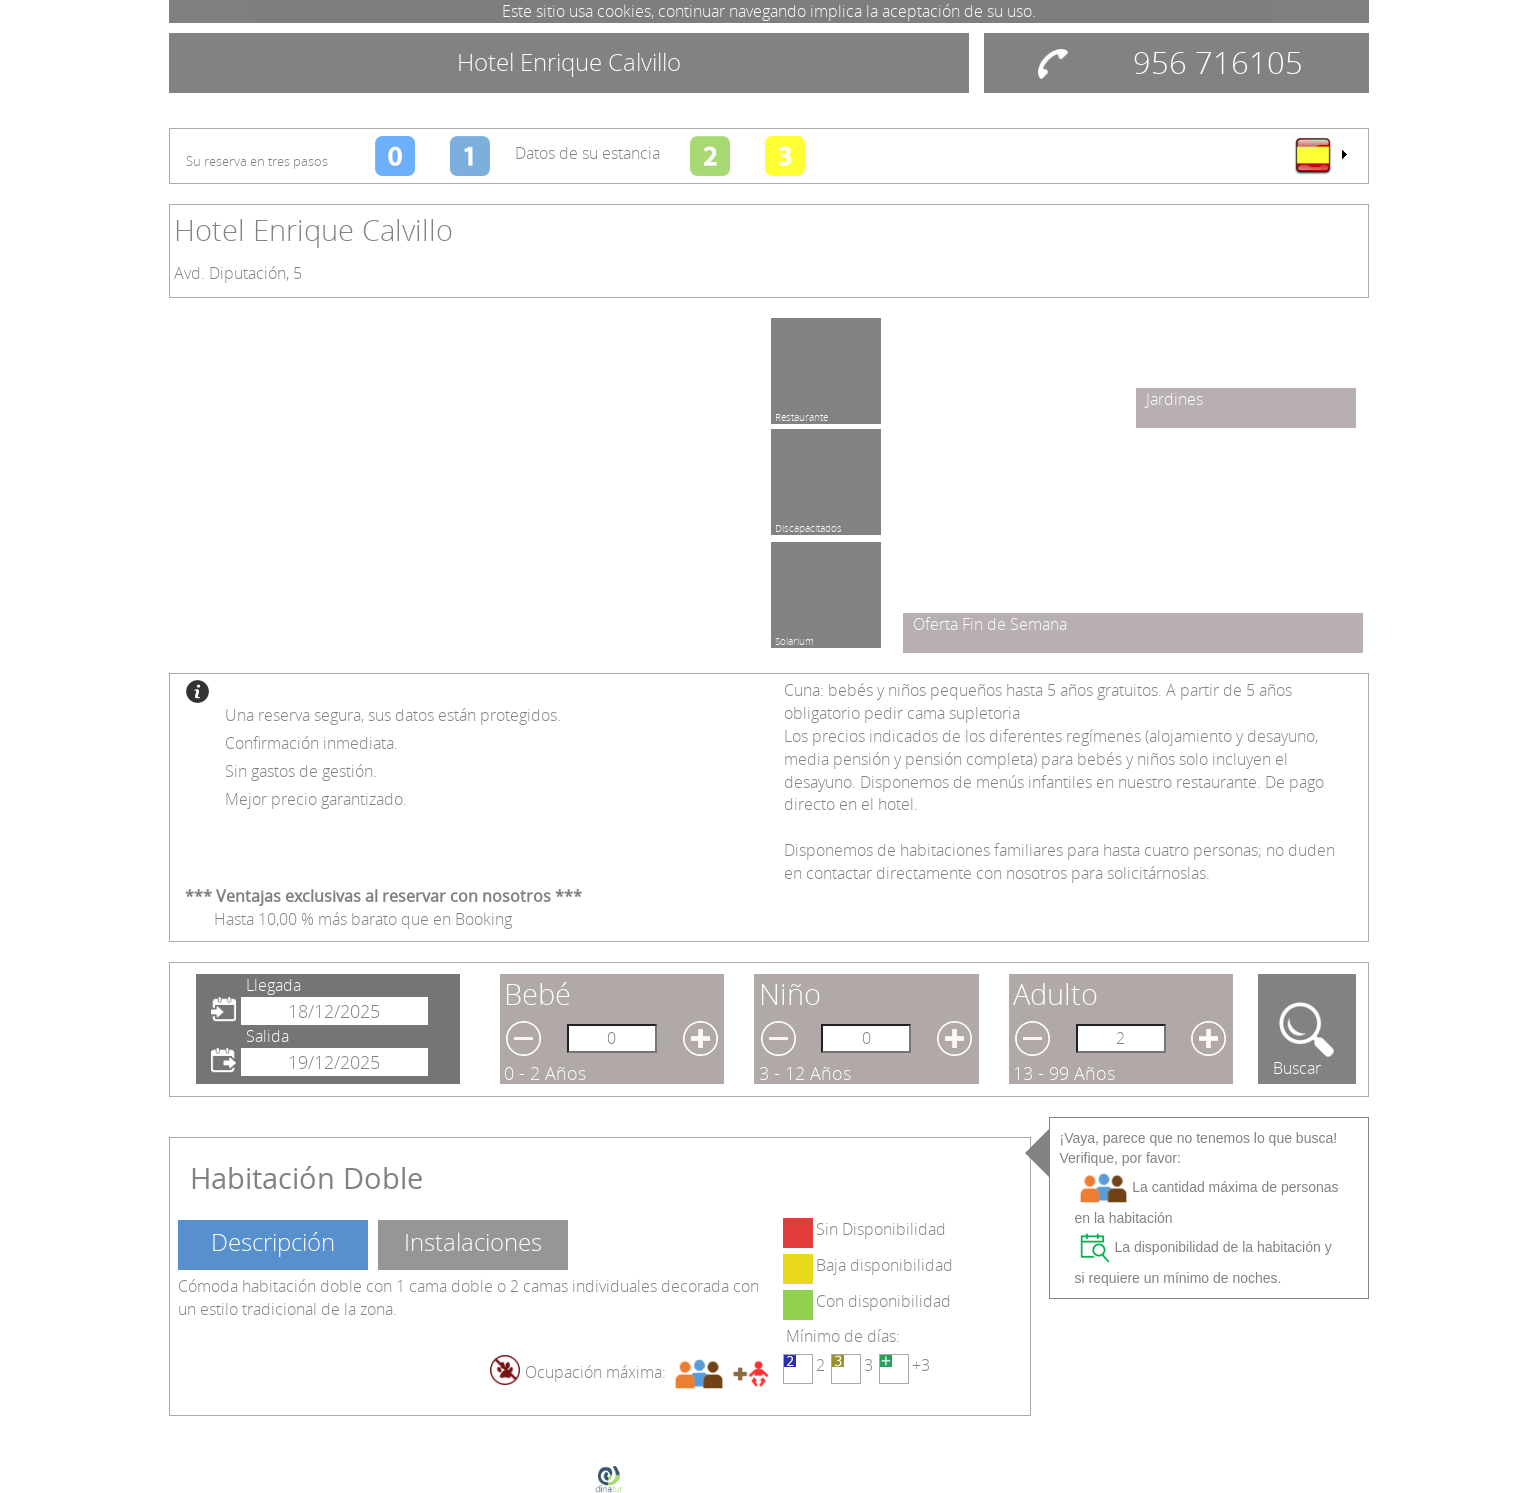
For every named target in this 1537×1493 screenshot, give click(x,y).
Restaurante (801, 414)
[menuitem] (1320, 155)
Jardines (1174, 399)
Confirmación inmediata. (311, 743)
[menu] (1320, 155)
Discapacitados (808, 525)
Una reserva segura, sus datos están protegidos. (393, 715)
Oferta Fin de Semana (990, 624)
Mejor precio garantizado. (316, 799)
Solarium (794, 638)
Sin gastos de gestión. (301, 771)
